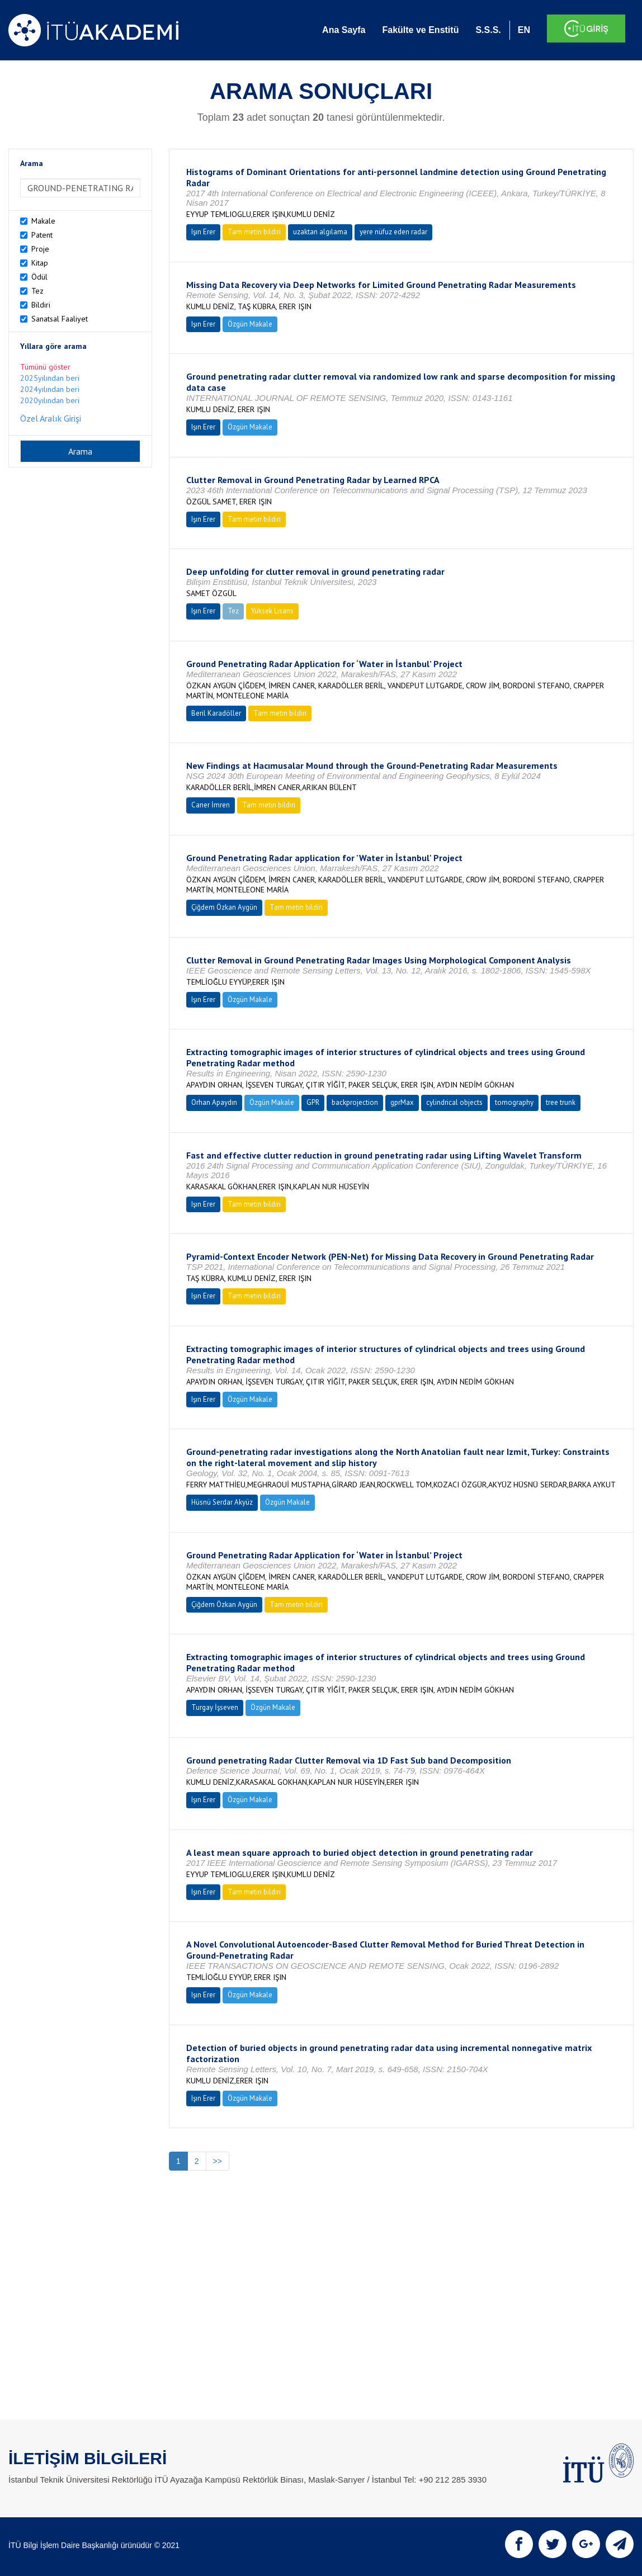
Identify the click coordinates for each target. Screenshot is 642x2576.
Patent (42, 235)
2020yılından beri (49, 400)
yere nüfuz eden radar (393, 232)
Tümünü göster (45, 367)
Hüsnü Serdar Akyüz (222, 1502)
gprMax (402, 1102)
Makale (43, 221)
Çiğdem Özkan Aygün (224, 907)
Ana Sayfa (343, 30)
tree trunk (560, 1102)
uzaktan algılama (320, 232)
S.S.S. (488, 30)
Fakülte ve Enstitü (420, 30)
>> (217, 2161)
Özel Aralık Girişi (50, 418)
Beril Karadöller (216, 713)
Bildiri (40, 305)
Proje (40, 249)
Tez (37, 291)
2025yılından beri (49, 378)
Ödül (39, 277)
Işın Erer (203, 232)
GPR (312, 1102)
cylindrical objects (454, 1102)
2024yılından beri (49, 389)
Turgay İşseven (214, 1707)
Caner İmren (210, 805)
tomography (514, 1102)
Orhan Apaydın (214, 1102)
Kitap (39, 263)
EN (524, 30)
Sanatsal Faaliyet (59, 319)
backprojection (355, 1102)
